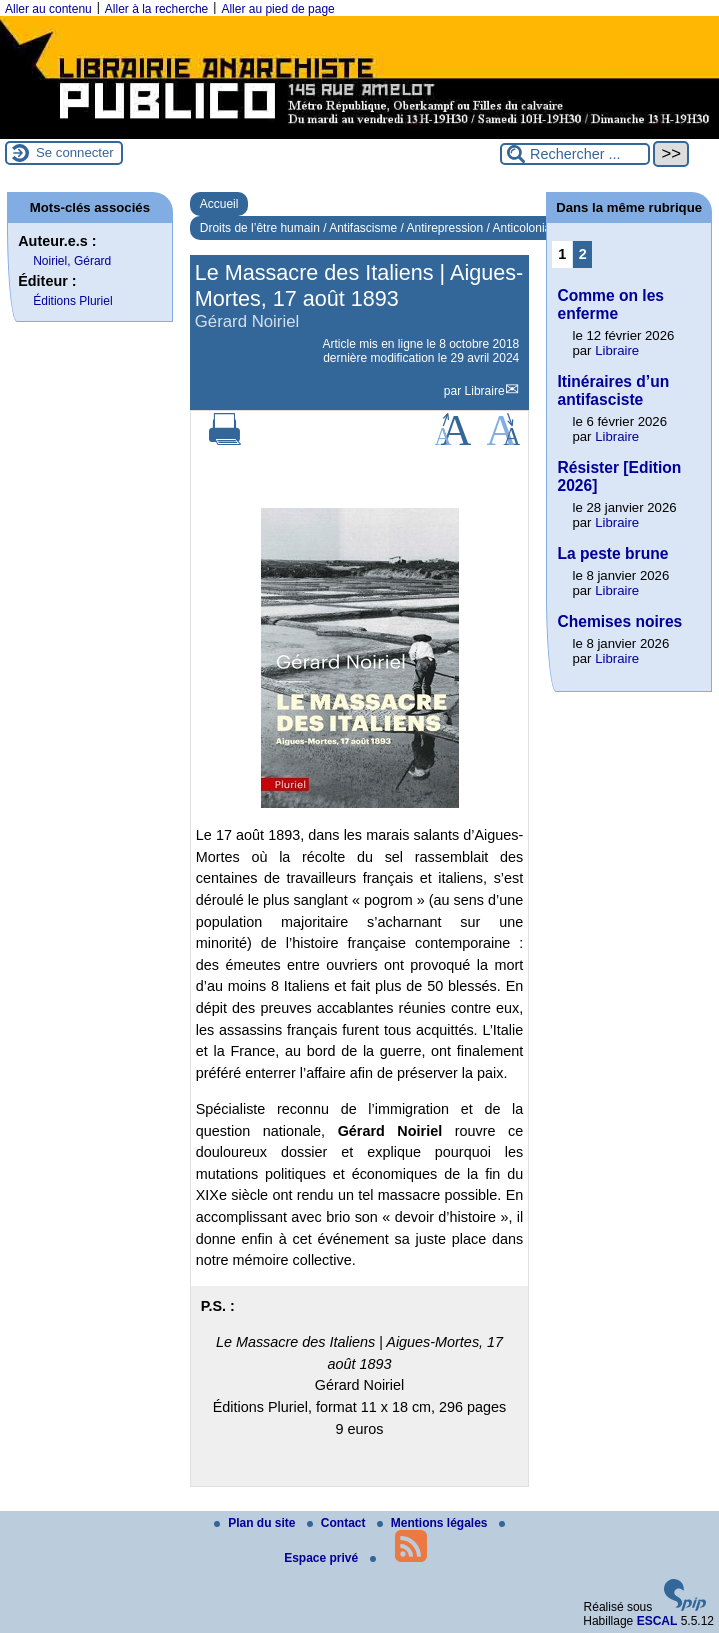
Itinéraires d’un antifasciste (613, 390)
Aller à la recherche (156, 9)
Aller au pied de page (277, 9)
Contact (338, 1523)
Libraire (485, 391)
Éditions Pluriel (72, 301)
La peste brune (612, 553)
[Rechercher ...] (575, 154)
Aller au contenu (48, 9)
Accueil (219, 204)
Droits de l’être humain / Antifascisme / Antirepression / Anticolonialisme (390, 228)
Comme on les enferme (610, 304)
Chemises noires (619, 621)
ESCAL (657, 1621)
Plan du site (256, 1523)
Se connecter (75, 152)
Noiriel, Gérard (72, 261)
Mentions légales (434, 1523)
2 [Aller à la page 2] (583, 254)
